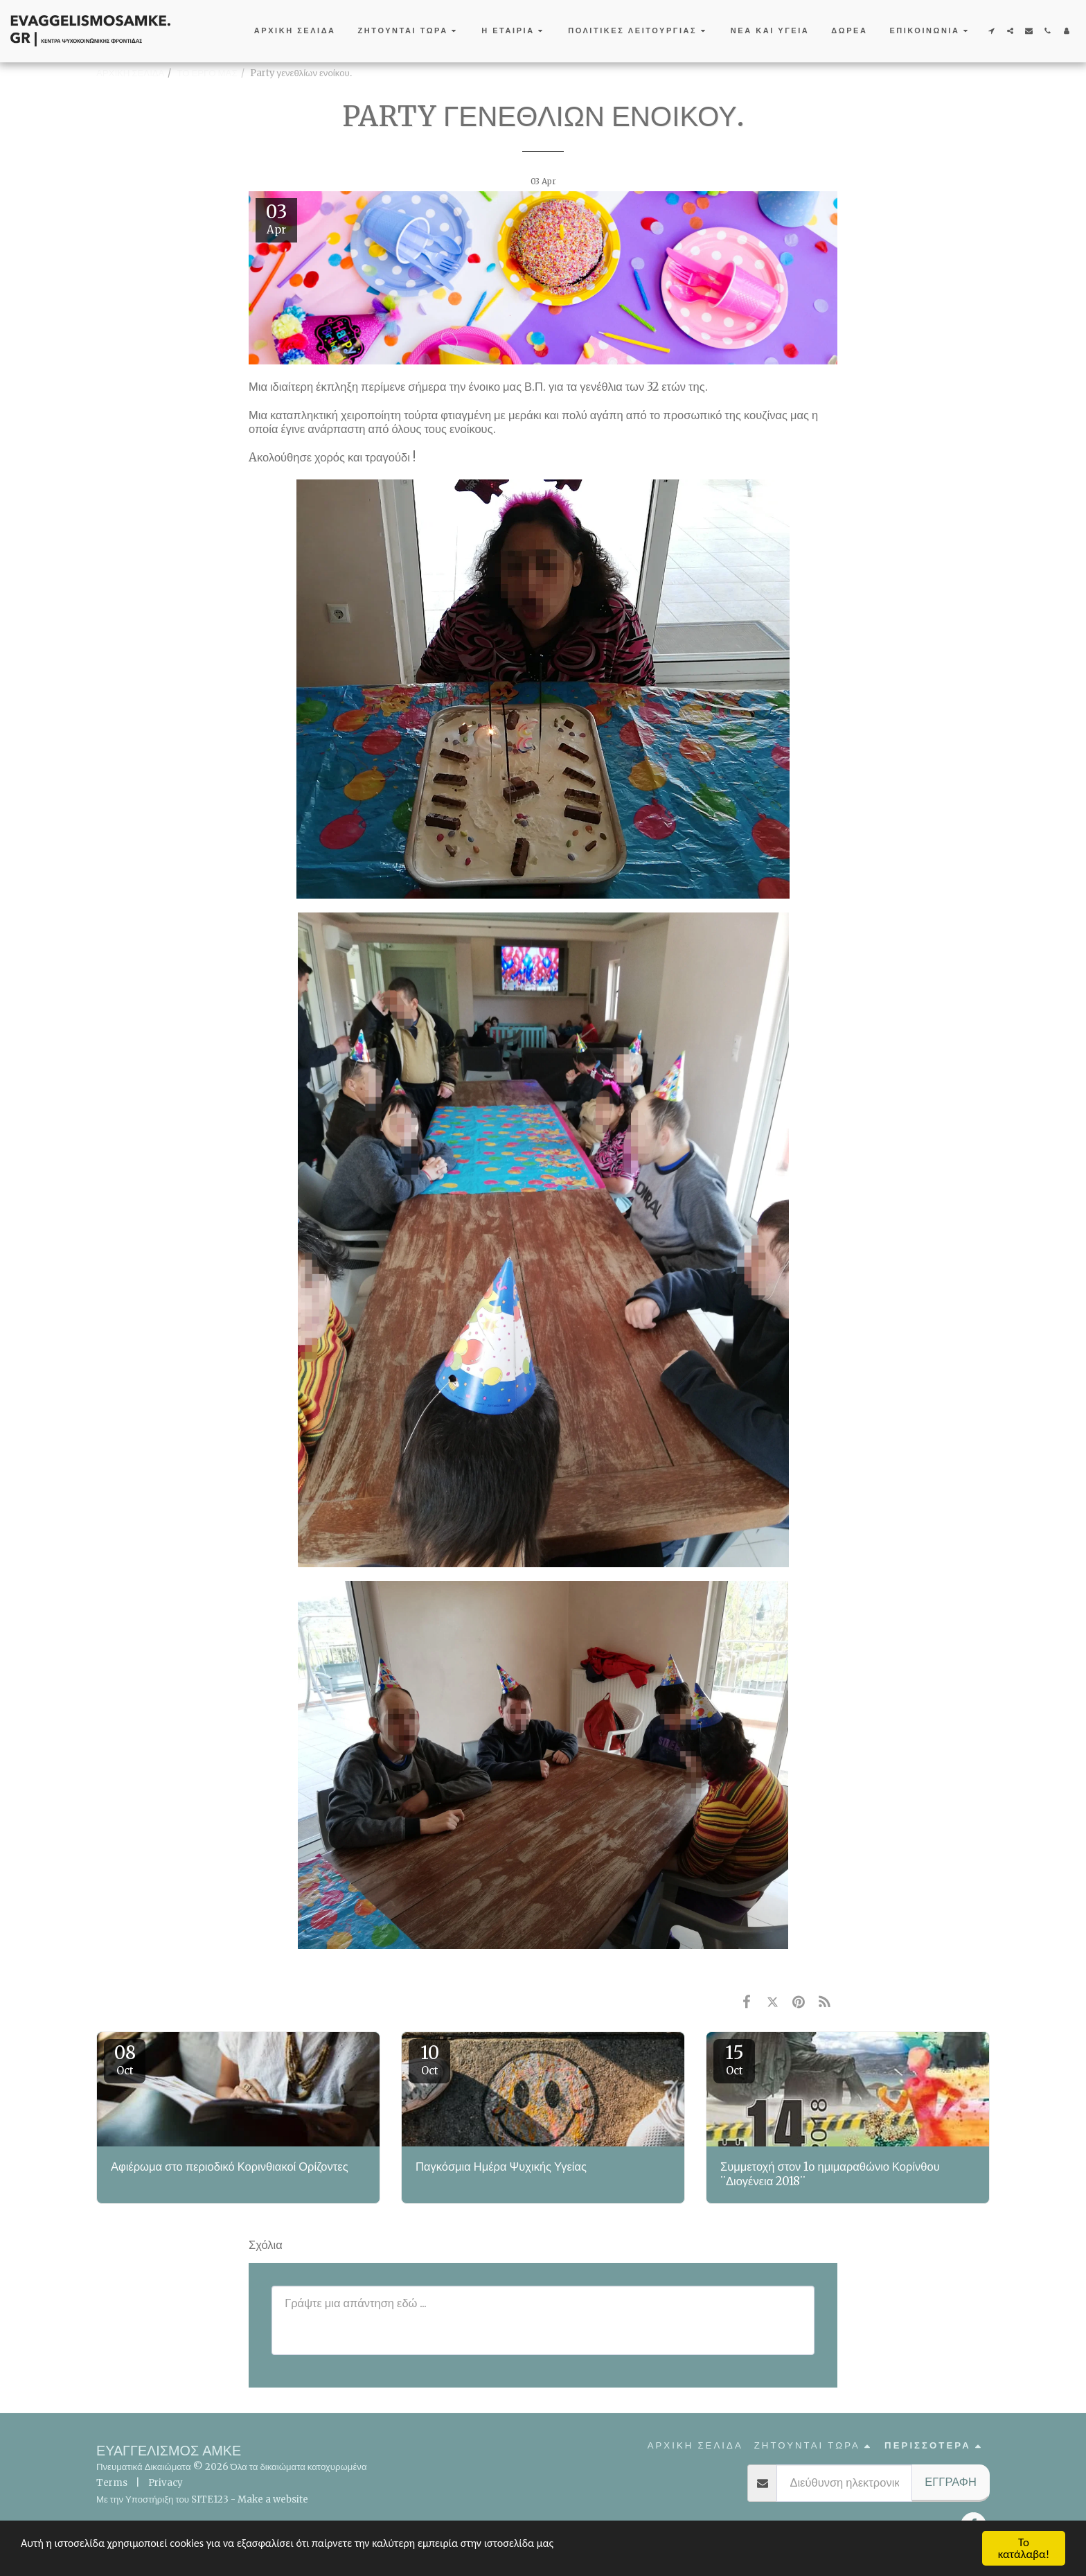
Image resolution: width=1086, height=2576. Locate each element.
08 (124, 2059)
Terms (111, 2483)
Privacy (165, 2483)
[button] (409, 31)
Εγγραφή (951, 2482)
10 (429, 2059)
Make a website (273, 2499)
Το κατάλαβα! (1024, 2548)
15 (734, 2059)
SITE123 (210, 2499)
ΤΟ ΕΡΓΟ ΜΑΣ (207, 73)
